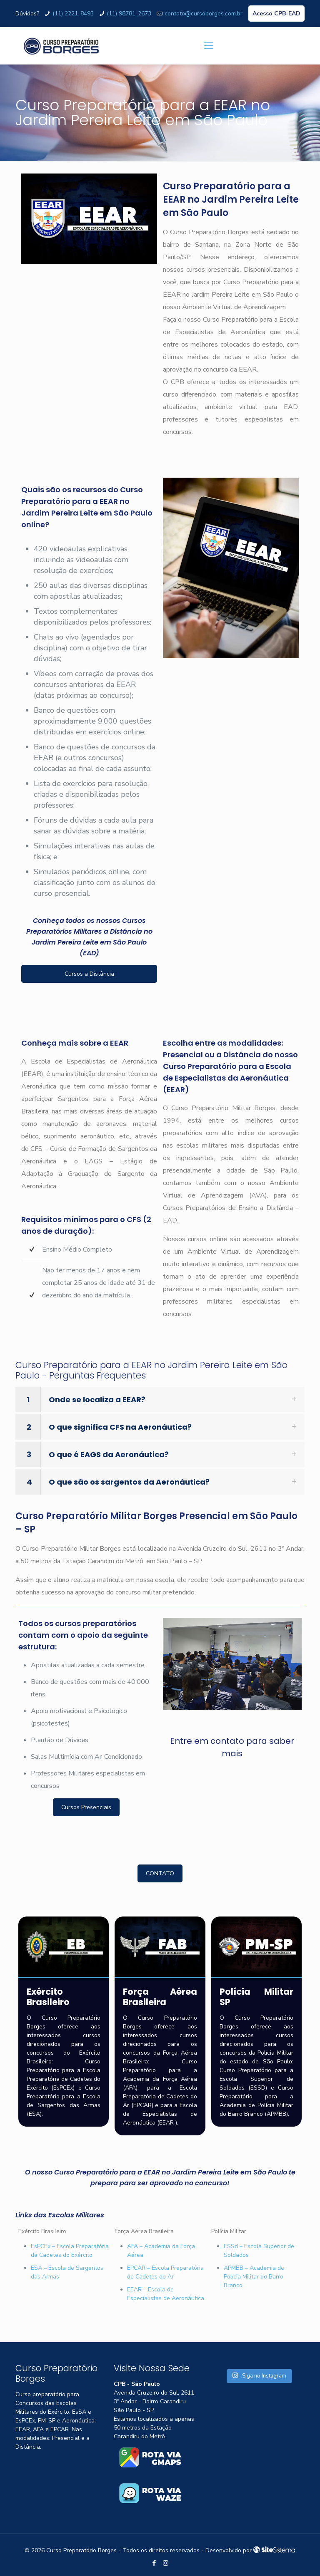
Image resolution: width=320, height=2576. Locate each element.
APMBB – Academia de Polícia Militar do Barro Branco (254, 2276)
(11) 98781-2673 (129, 13)
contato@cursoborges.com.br (203, 13)
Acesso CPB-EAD (276, 13)
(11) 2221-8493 (73, 13)
